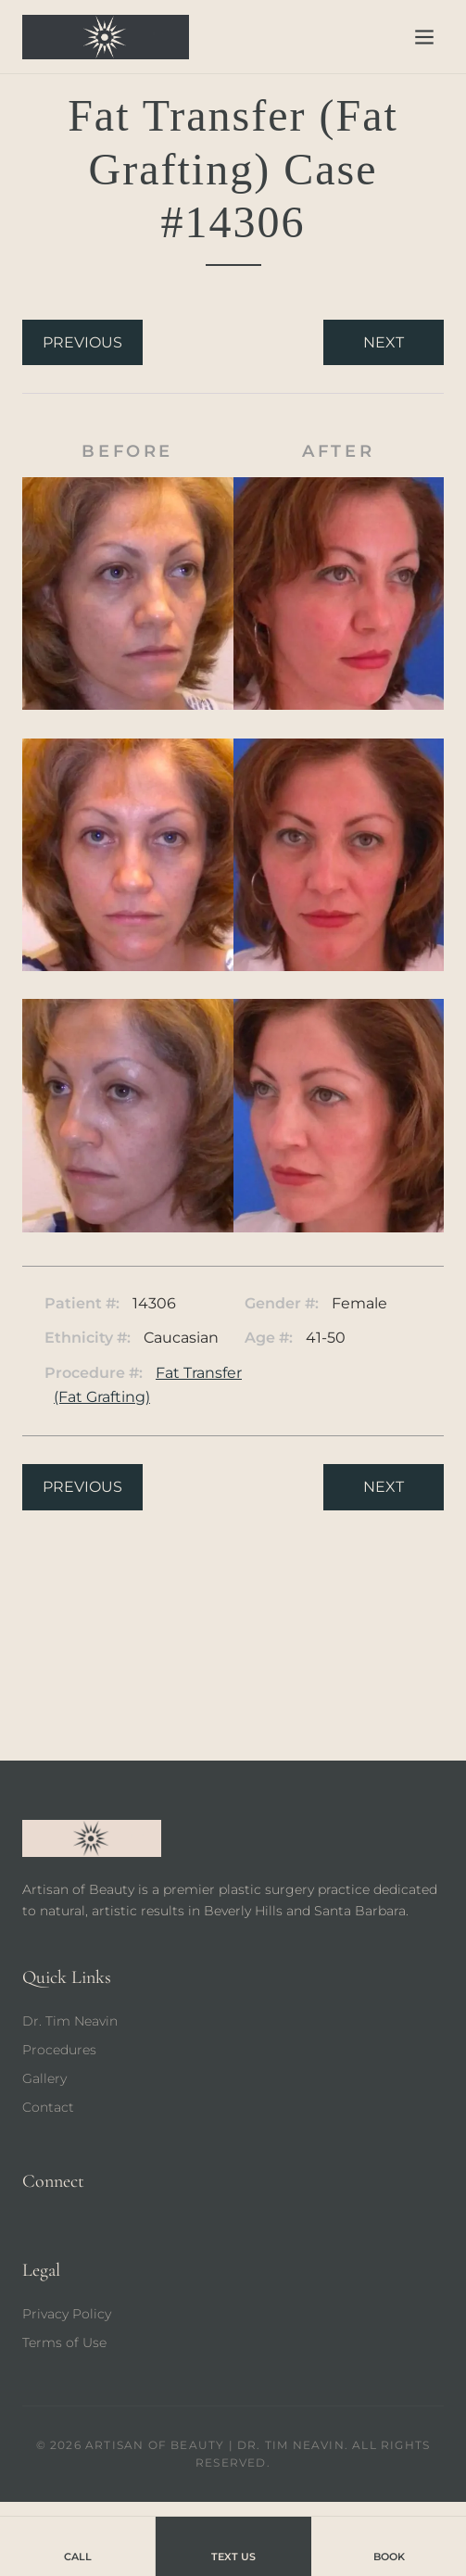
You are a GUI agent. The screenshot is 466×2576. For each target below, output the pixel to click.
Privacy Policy (66, 2313)
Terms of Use (64, 2342)
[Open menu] (424, 37)
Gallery (44, 2078)
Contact (48, 2107)
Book (389, 2545)
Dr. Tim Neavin (70, 2021)
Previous (82, 342)
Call (78, 2545)
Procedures (59, 2049)
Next (383, 342)
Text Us (233, 2545)
